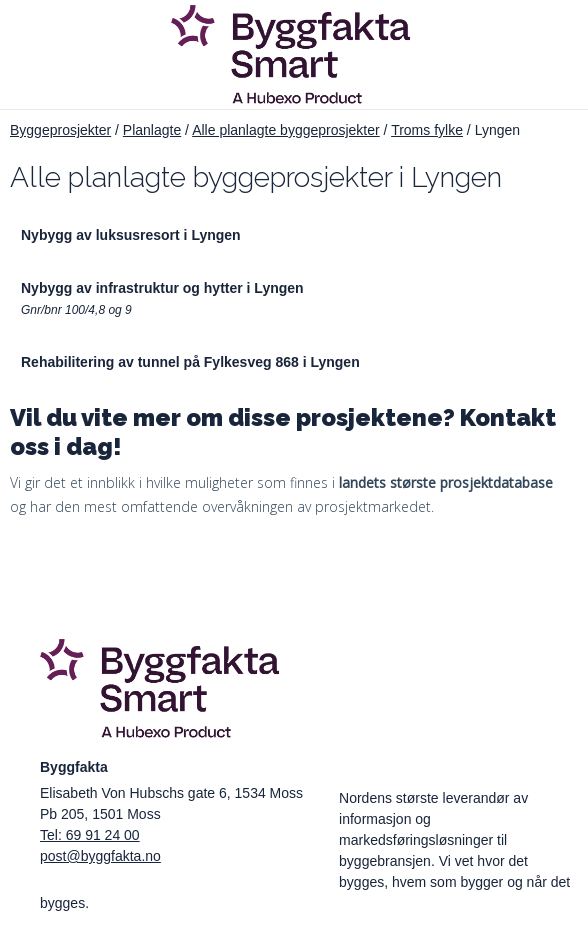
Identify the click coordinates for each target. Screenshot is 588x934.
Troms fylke (427, 130)
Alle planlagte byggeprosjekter (286, 130)
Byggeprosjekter (60, 130)
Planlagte (152, 130)
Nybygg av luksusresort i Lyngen (131, 235)
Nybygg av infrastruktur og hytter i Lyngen (162, 288)
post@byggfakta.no (100, 856)
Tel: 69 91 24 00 (90, 835)
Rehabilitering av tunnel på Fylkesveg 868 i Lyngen (190, 362)
